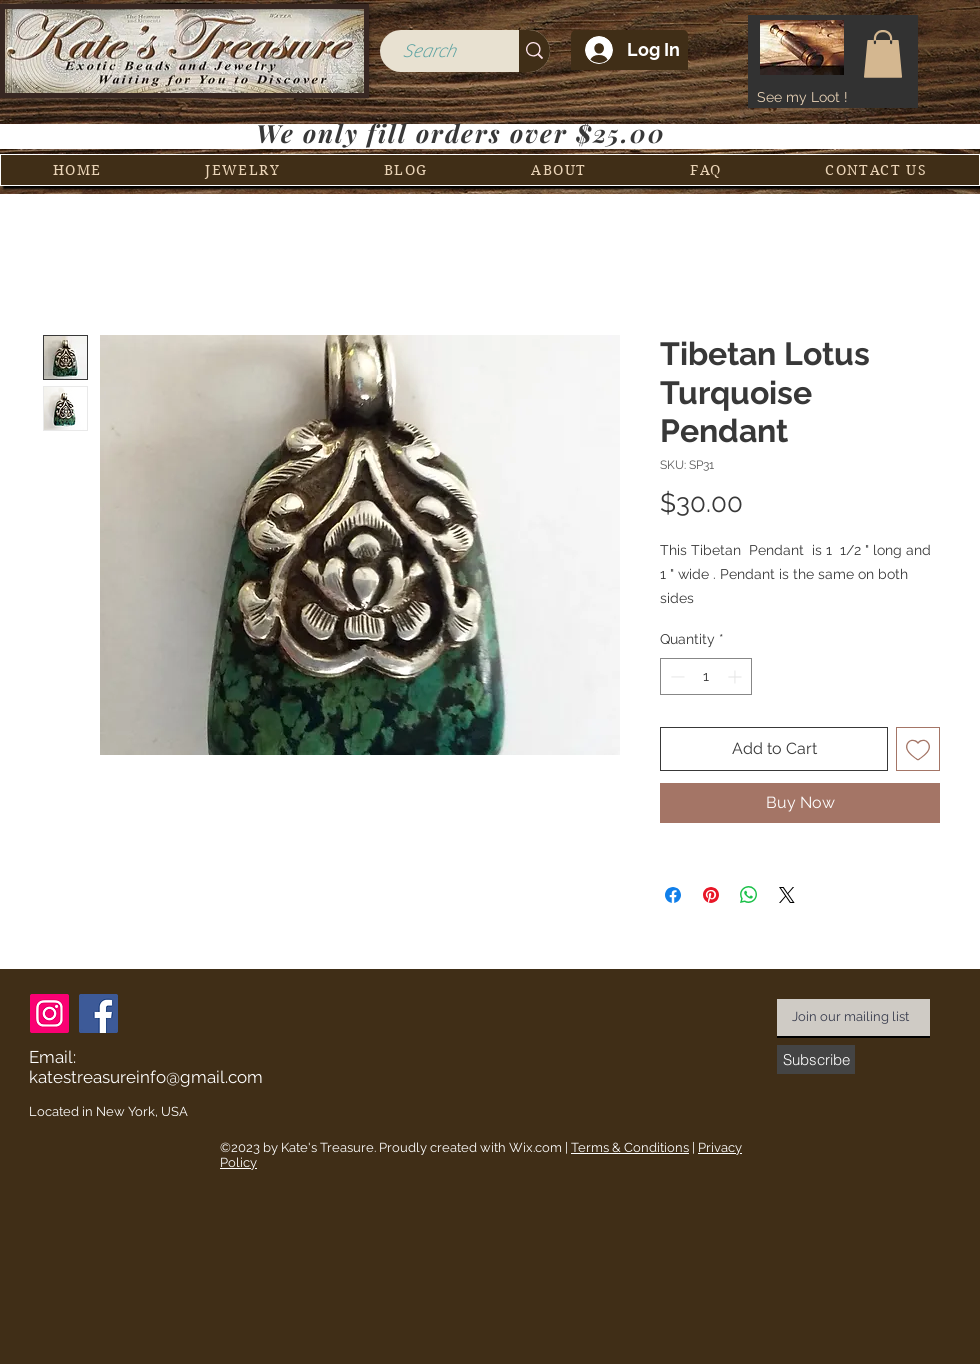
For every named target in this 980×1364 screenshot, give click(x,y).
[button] (883, 54)
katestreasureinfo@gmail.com (146, 1077)
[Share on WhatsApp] (749, 895)
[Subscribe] (816, 1059)
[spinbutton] (706, 676)
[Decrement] (675, 676)
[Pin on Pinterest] (711, 895)
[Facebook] (98, 1013)
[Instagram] (49, 1013)
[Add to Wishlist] (918, 749)
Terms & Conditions (630, 1147)
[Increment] (736, 676)
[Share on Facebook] (673, 895)
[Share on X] (787, 895)
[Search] (428, 51)
